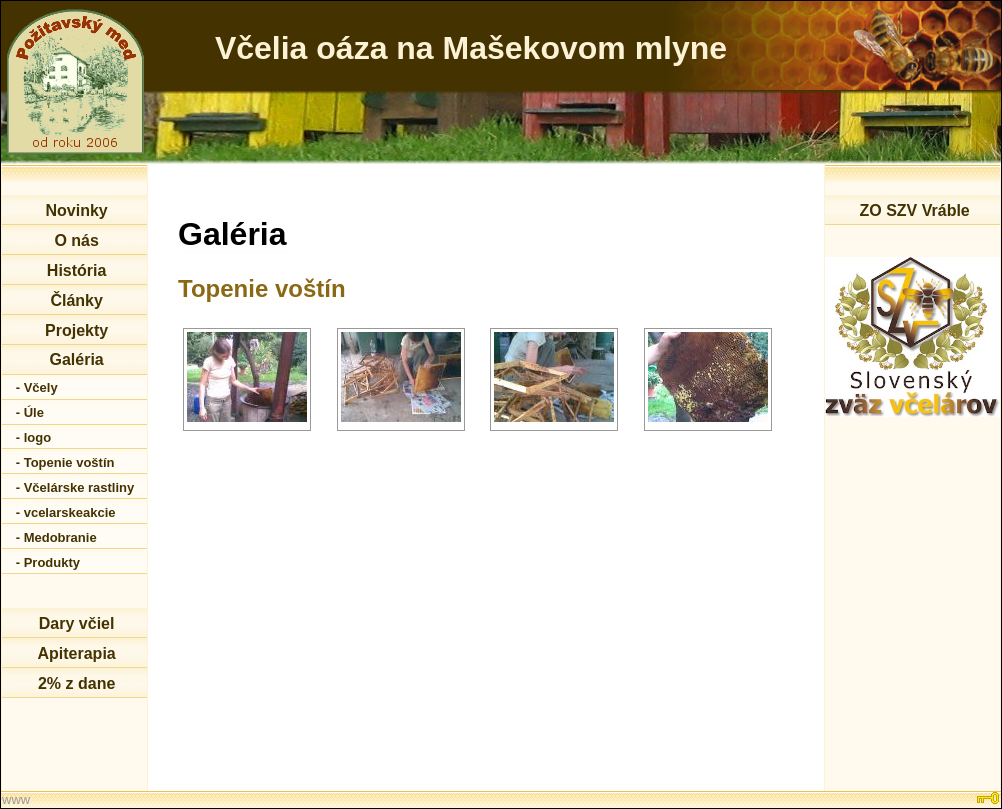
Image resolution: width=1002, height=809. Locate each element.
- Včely (37, 387)
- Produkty (48, 562)
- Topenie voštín (65, 462)
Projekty (76, 330)
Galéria (76, 359)
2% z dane (76, 683)
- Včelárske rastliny (75, 487)
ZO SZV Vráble (914, 210)
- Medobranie (56, 537)
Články (76, 300)
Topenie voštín (262, 288)
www (16, 799)
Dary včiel (77, 623)
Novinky (76, 210)
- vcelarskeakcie (66, 512)
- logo (33, 437)
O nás (76, 240)
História (77, 270)
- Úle (30, 412)
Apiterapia (76, 653)
